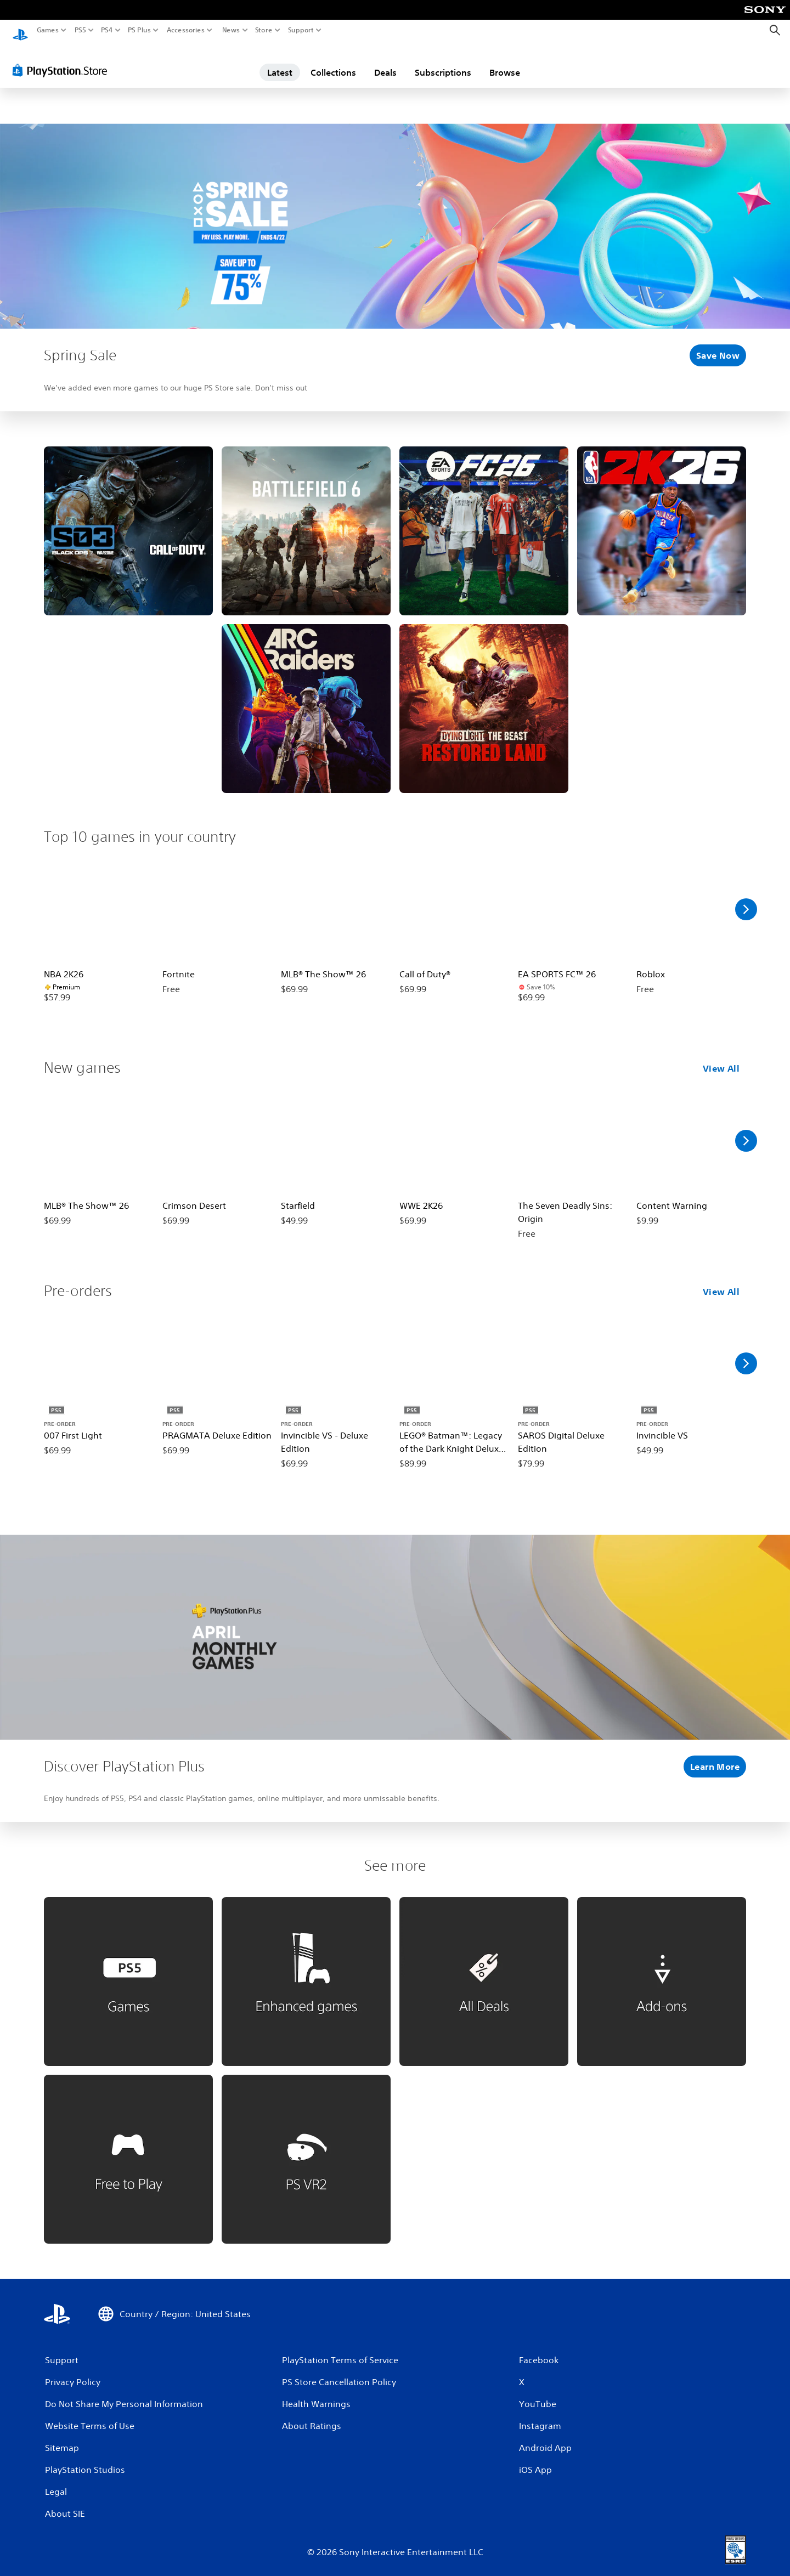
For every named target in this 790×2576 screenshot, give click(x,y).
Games (48, 30)
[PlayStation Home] (20, 30)
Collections (333, 61)
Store (264, 30)
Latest (279, 61)
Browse (504, 61)
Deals (385, 61)
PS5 (80, 30)
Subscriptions (443, 61)
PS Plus (139, 30)
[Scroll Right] (746, 899)
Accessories (186, 30)
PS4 (107, 30)
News (231, 30)
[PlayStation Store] (63, 60)
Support (301, 30)
